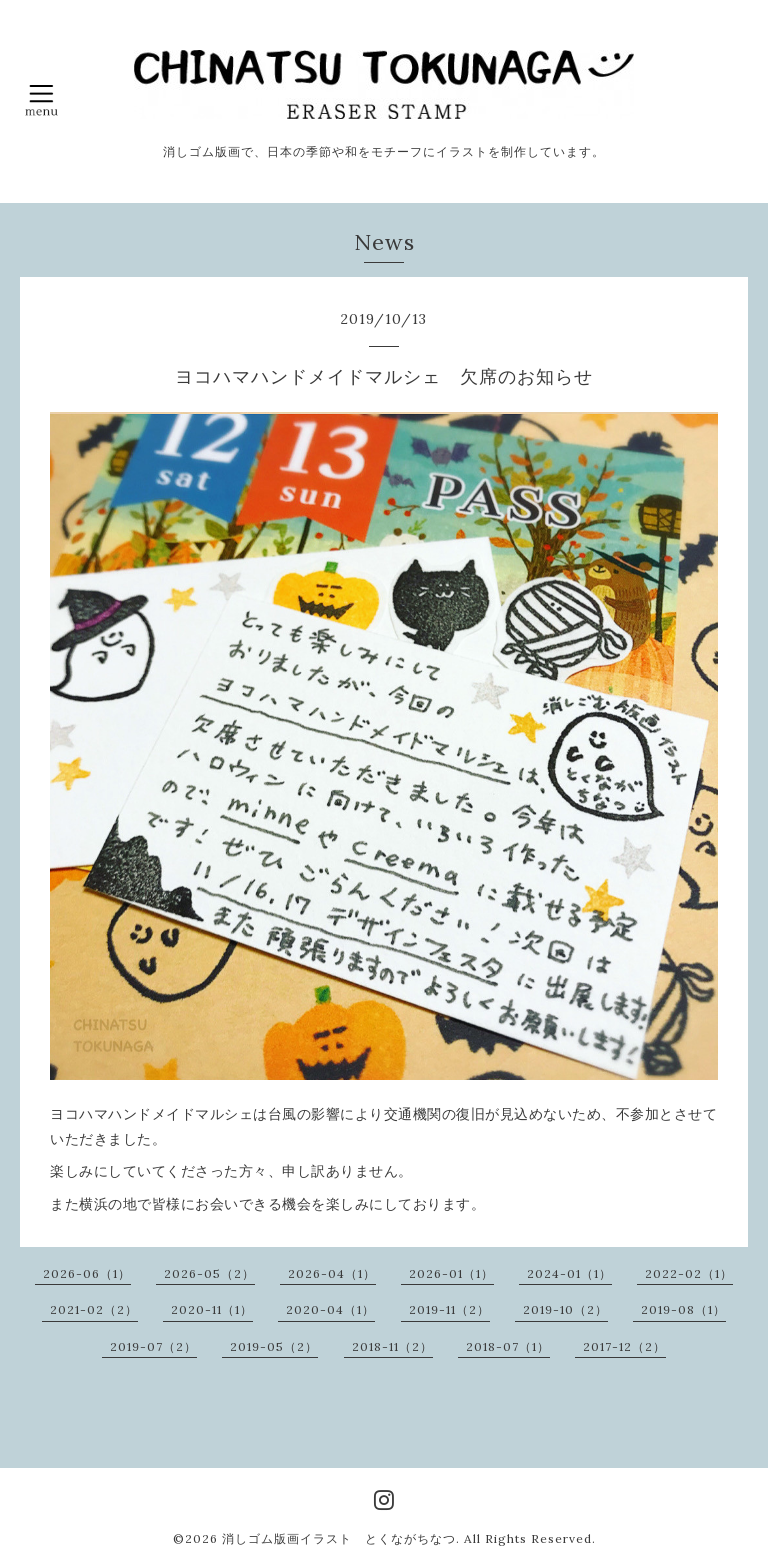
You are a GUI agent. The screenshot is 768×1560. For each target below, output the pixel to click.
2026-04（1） (332, 1273)
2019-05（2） (274, 1346)
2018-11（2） (392, 1346)
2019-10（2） (565, 1309)
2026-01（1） (451, 1273)
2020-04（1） (330, 1309)
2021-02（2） (94, 1309)
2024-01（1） (569, 1273)
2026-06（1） (87, 1273)
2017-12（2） (624, 1346)
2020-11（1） (212, 1309)
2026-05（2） (209, 1273)
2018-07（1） (508, 1346)
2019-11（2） (449, 1309)
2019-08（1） (683, 1309)
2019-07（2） (153, 1346)
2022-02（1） (689, 1273)
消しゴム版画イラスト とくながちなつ (339, 1538)
